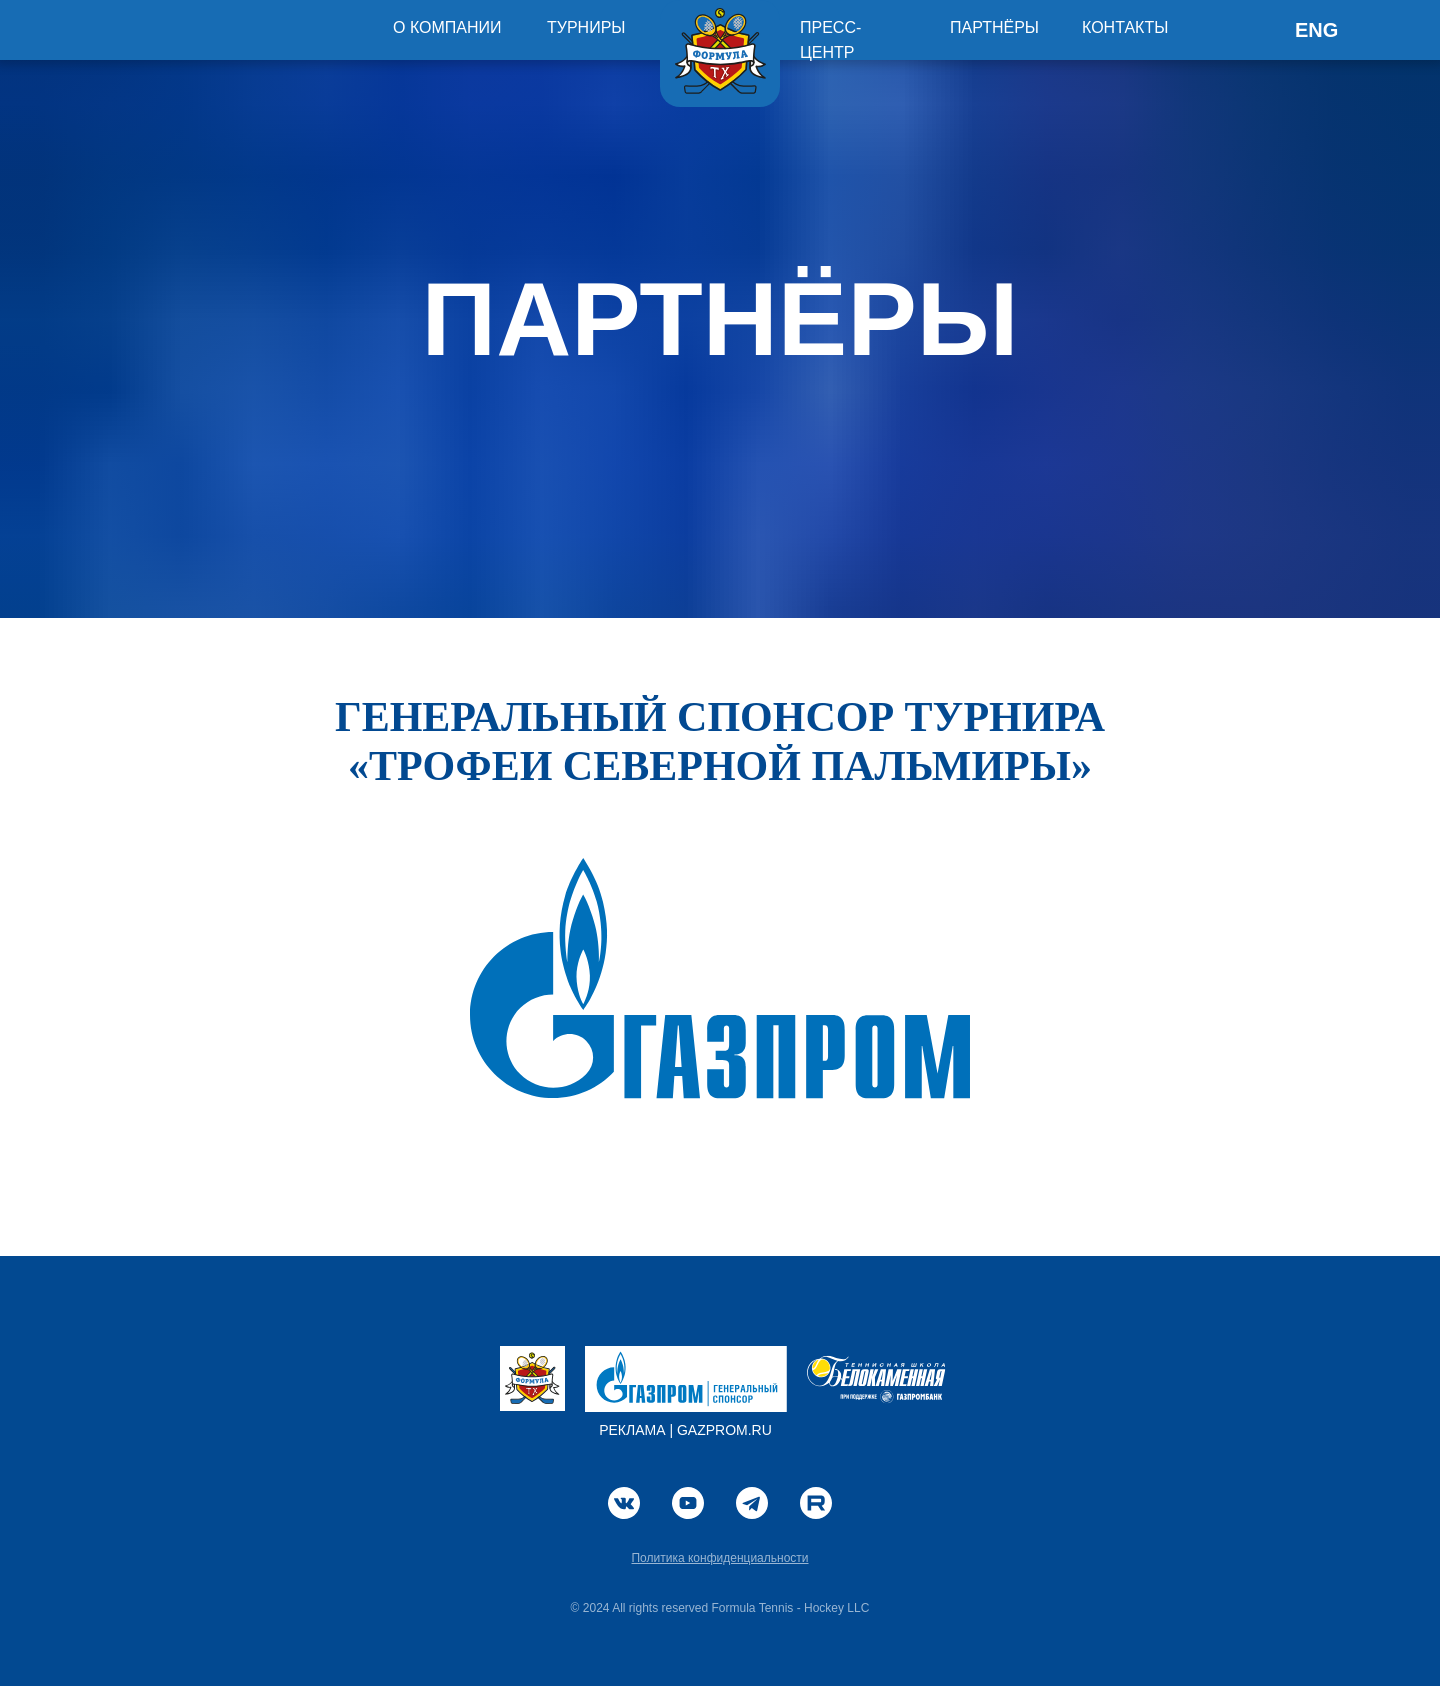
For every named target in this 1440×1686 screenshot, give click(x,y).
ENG (1316, 30)
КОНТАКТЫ (1125, 27)
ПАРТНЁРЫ (994, 27)
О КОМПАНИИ (447, 27)
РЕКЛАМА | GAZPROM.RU (685, 1430)
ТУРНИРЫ (586, 27)
